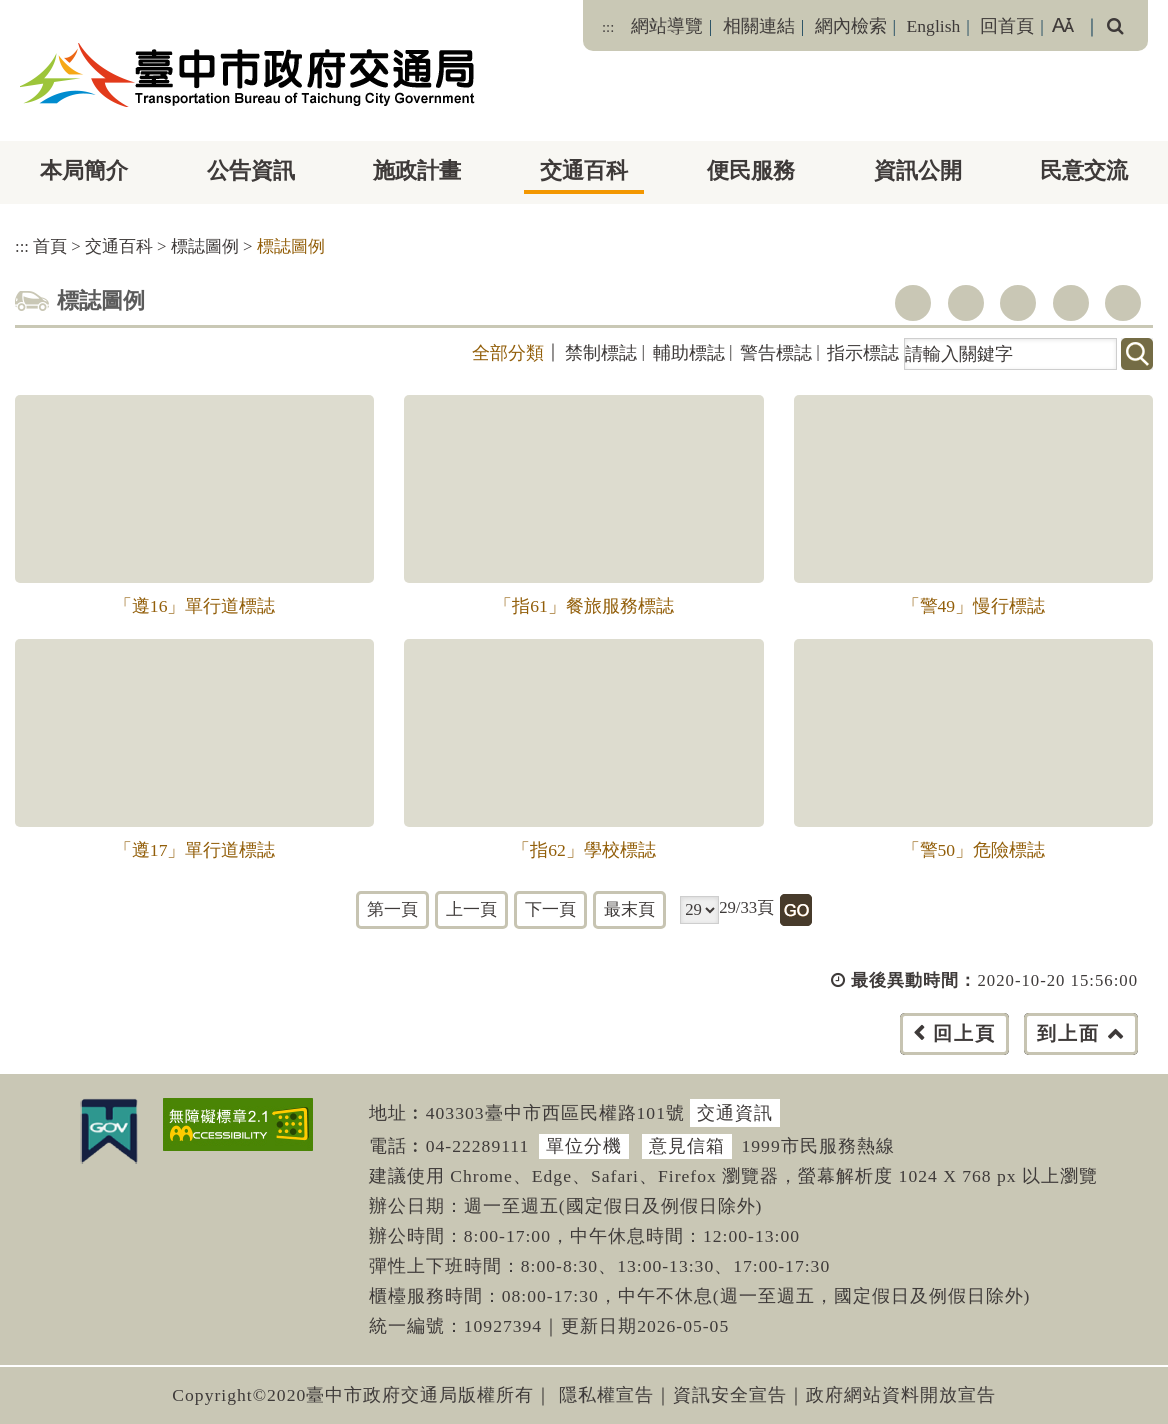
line (1071, 303)
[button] (628, 1053)
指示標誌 (863, 353)
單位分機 (584, 1146)
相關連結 (759, 26)
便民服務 (751, 170)
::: (608, 27)
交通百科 (584, 170)
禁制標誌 (601, 353)
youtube (1018, 303)
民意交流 (1084, 170)
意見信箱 (687, 1146)
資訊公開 (918, 170)
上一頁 (471, 909)
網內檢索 (851, 26)
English (934, 26)
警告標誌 (776, 353)
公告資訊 (251, 170)
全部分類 (508, 353)
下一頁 (550, 909)
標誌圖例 (205, 246)
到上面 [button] (1068, 1033)
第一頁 (392, 909)
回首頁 (1007, 26)
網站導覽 (667, 26)
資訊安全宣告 (730, 1395)
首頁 (50, 246)
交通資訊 (735, 1113)
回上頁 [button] (964, 1033)
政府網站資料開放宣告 (901, 1395)
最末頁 (629, 909)
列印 (1123, 303)
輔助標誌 (689, 353)
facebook (913, 303)
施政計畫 (417, 170)
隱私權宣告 (606, 1395)
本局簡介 (84, 170)
